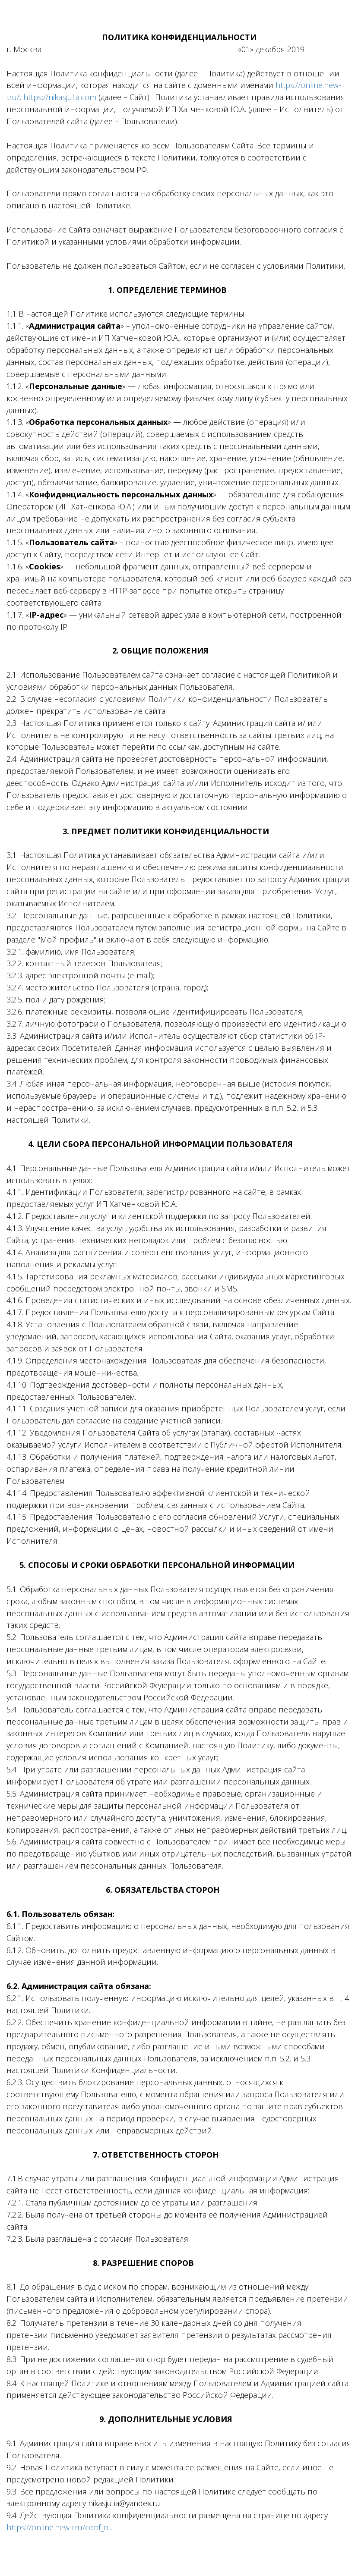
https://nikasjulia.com (59, 97)
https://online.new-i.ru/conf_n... (59, 2527)
